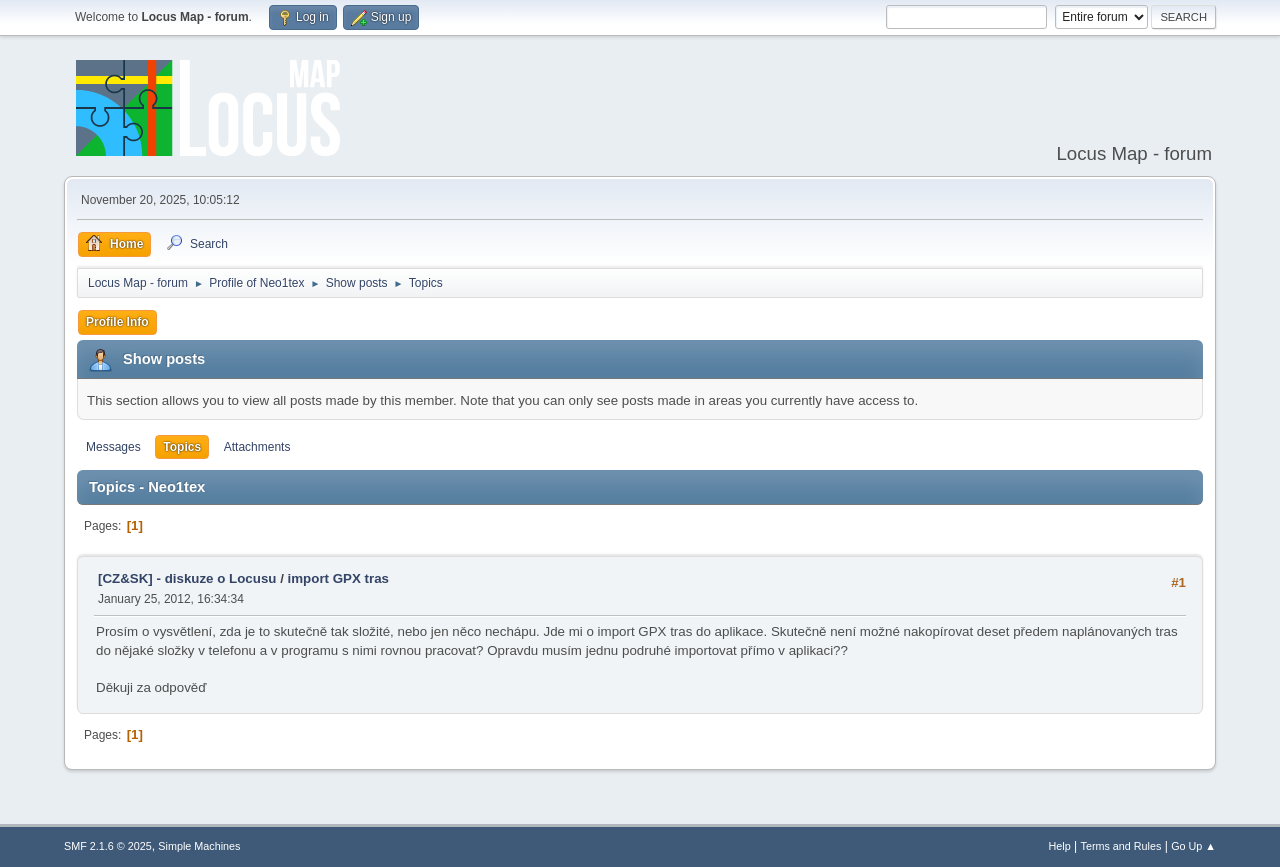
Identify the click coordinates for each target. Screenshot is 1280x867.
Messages (113, 447)
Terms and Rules (1121, 846)
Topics (182, 447)
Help (1060, 846)
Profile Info (117, 322)
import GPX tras (338, 578)
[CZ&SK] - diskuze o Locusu (187, 578)
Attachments (257, 447)
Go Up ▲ (1193, 846)
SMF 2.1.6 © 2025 (108, 846)
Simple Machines (199, 846)
